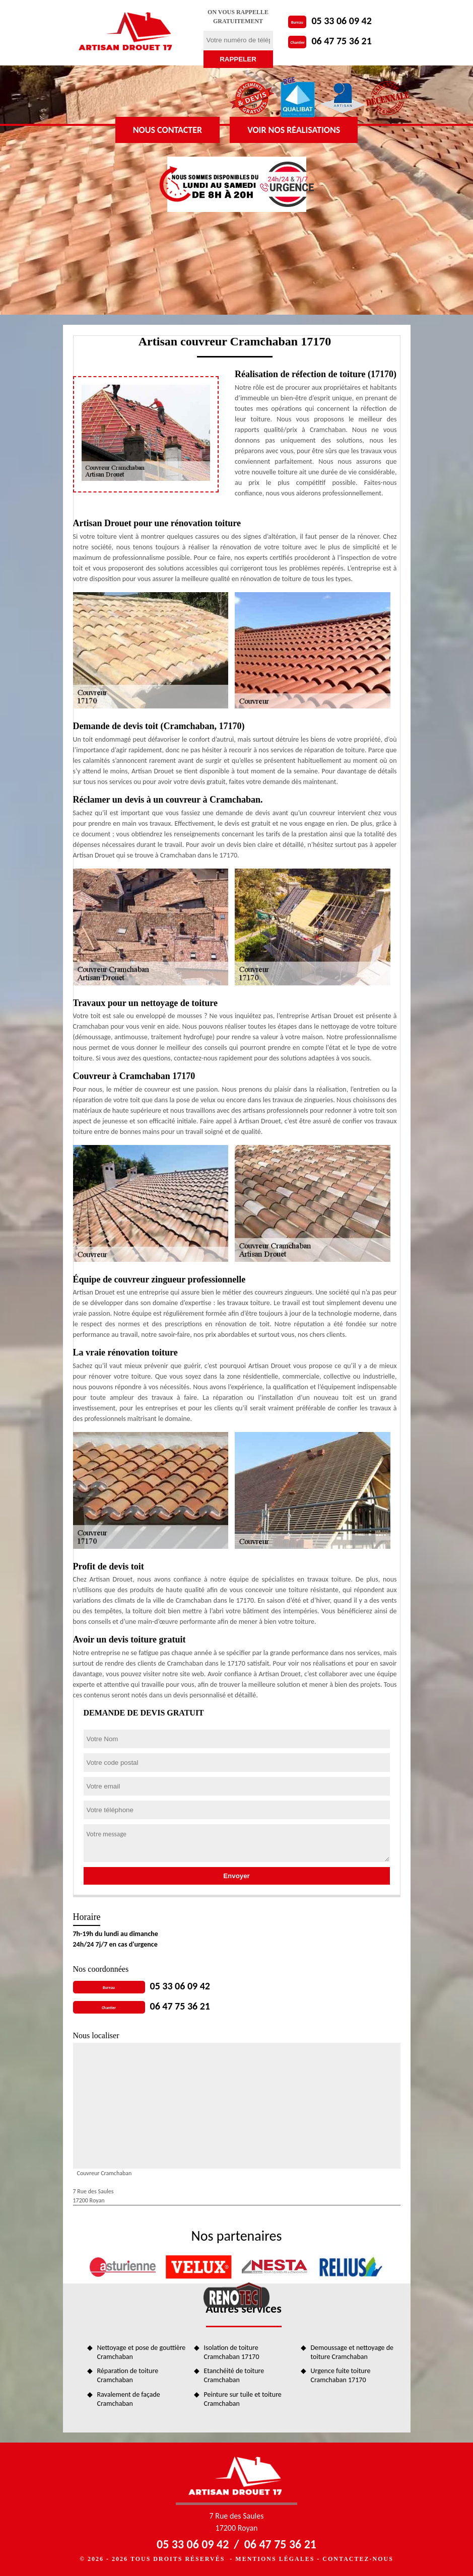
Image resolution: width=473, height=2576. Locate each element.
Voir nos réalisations (293, 129)
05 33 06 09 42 (341, 21)
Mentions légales (274, 2558)
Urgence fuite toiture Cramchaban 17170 (341, 2375)
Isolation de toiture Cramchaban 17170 (231, 2352)
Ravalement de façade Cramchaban (128, 2399)
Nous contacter (167, 129)
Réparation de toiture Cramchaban (128, 2375)
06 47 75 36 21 (341, 41)
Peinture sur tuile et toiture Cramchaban (243, 2399)
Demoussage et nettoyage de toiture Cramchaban (352, 2352)
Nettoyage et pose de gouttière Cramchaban (141, 2352)
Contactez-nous (357, 2558)
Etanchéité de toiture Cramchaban (234, 2375)
